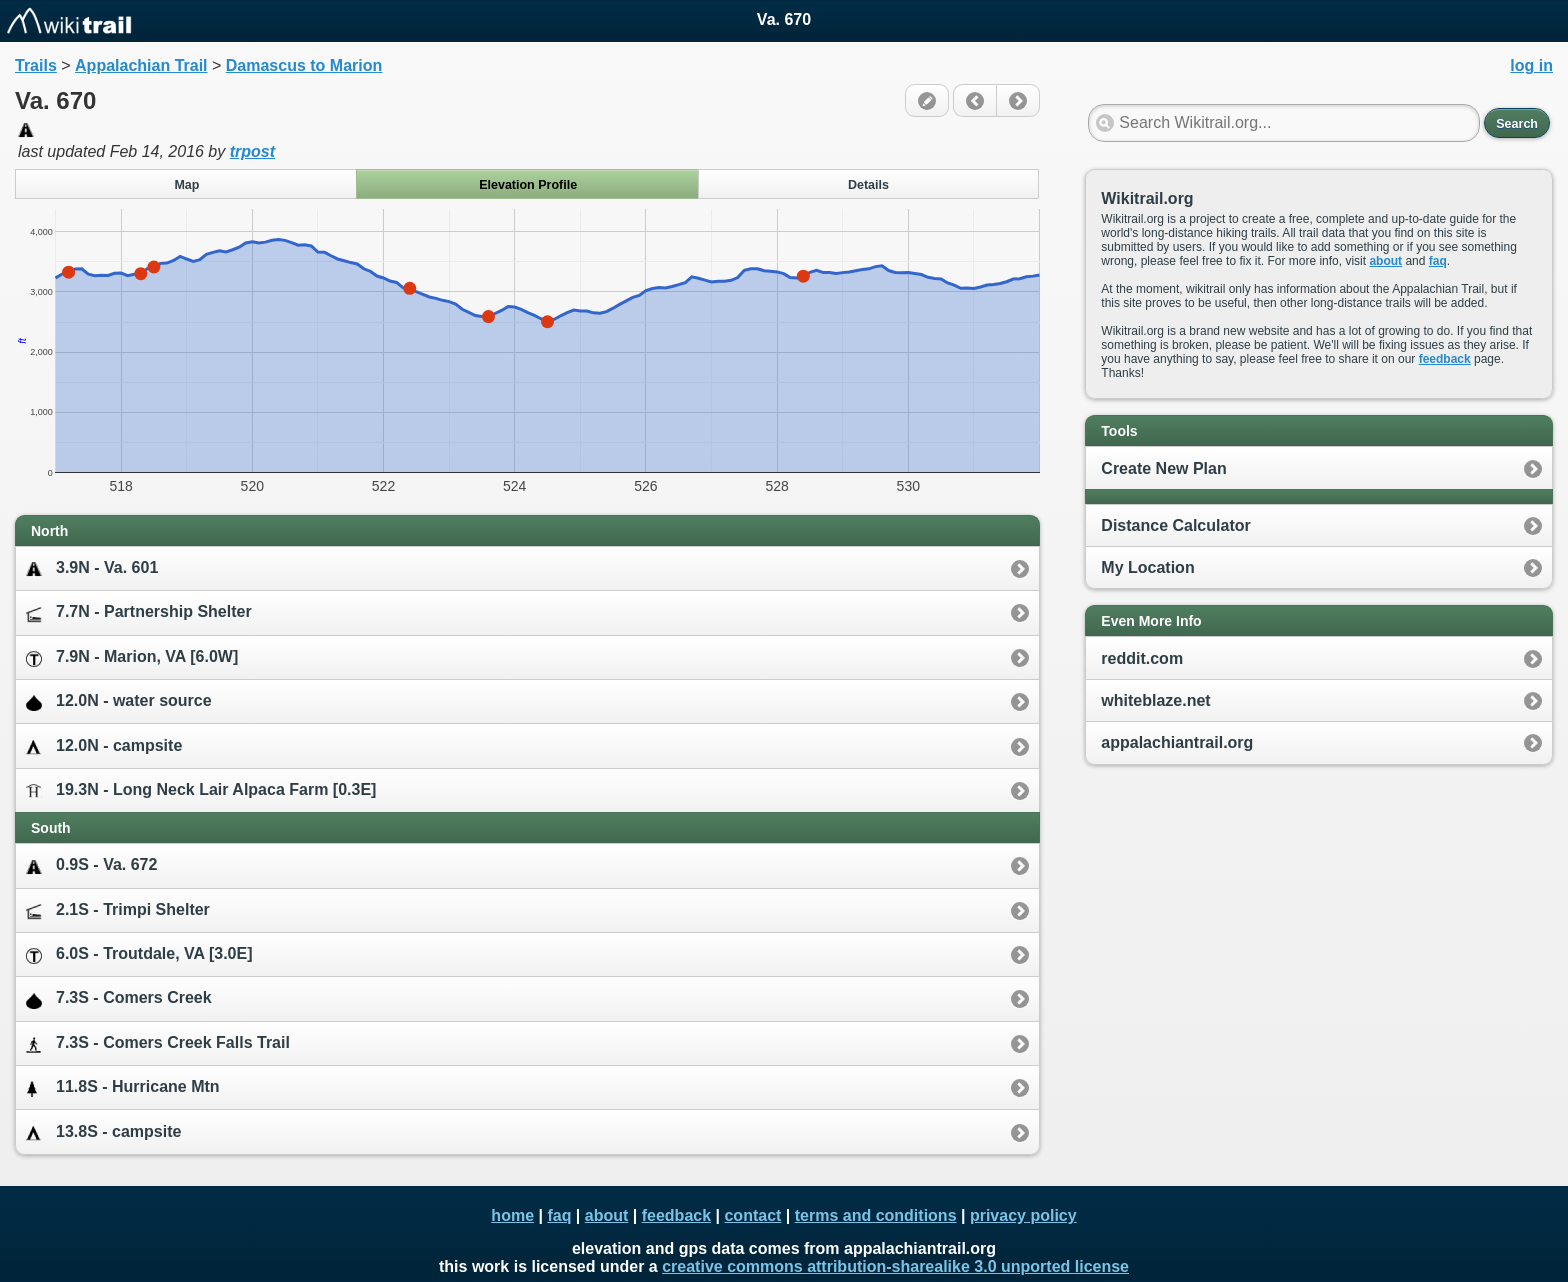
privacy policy (1023, 1215)
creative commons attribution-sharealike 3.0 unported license (895, 1266)
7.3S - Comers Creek (119, 998)
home (512, 1215)
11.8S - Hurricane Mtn (123, 1087)
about (1385, 261)
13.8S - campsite (103, 1132)
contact (752, 1215)
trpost (252, 151)
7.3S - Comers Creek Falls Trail (158, 1043)
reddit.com (1142, 658)
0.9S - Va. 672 (91, 865)
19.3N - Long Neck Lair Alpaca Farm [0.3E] (201, 790)
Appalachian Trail (141, 65)
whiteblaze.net (1155, 700)
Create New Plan (1163, 468)
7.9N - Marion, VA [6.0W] (132, 657)
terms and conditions (876, 1215)
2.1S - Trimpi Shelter (118, 910)
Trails (36, 65)
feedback (1445, 359)
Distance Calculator (1175, 525)
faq (1438, 261)
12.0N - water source (119, 701)
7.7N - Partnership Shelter (139, 612)
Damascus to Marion (304, 65)
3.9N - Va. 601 (92, 568)
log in (1531, 65)
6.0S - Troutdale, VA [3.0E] (139, 954)
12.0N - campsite (104, 746)
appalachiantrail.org (1177, 742)
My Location (1147, 567)
